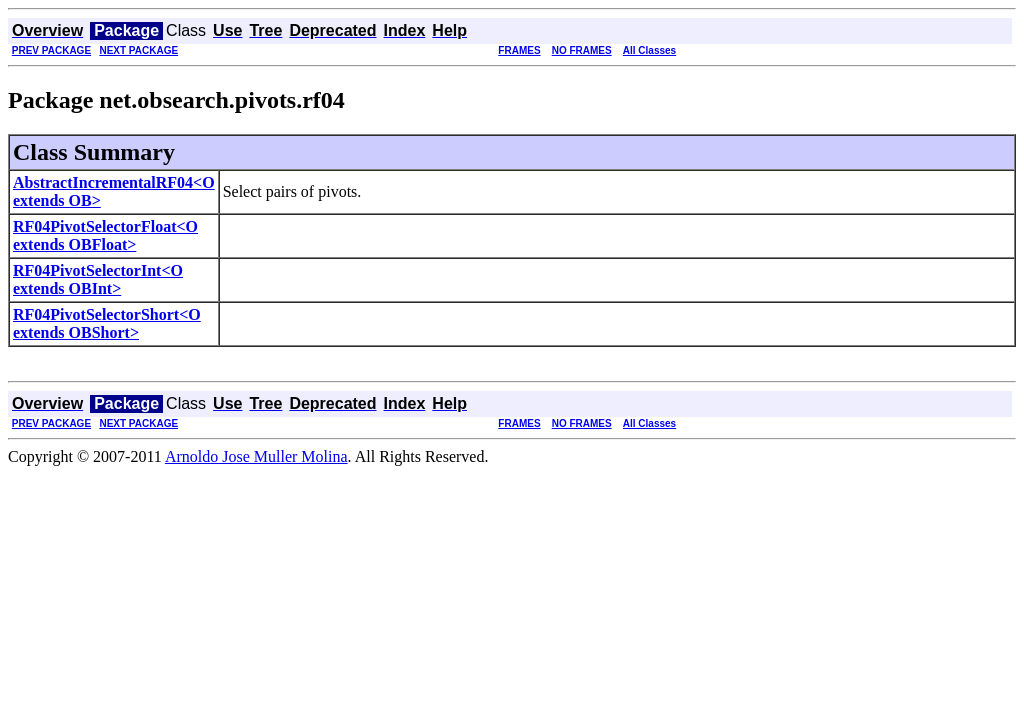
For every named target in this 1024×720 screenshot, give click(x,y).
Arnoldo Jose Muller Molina (256, 456)
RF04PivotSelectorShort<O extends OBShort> (107, 323)
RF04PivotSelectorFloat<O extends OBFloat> (105, 235)
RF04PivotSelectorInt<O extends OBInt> (98, 279)
